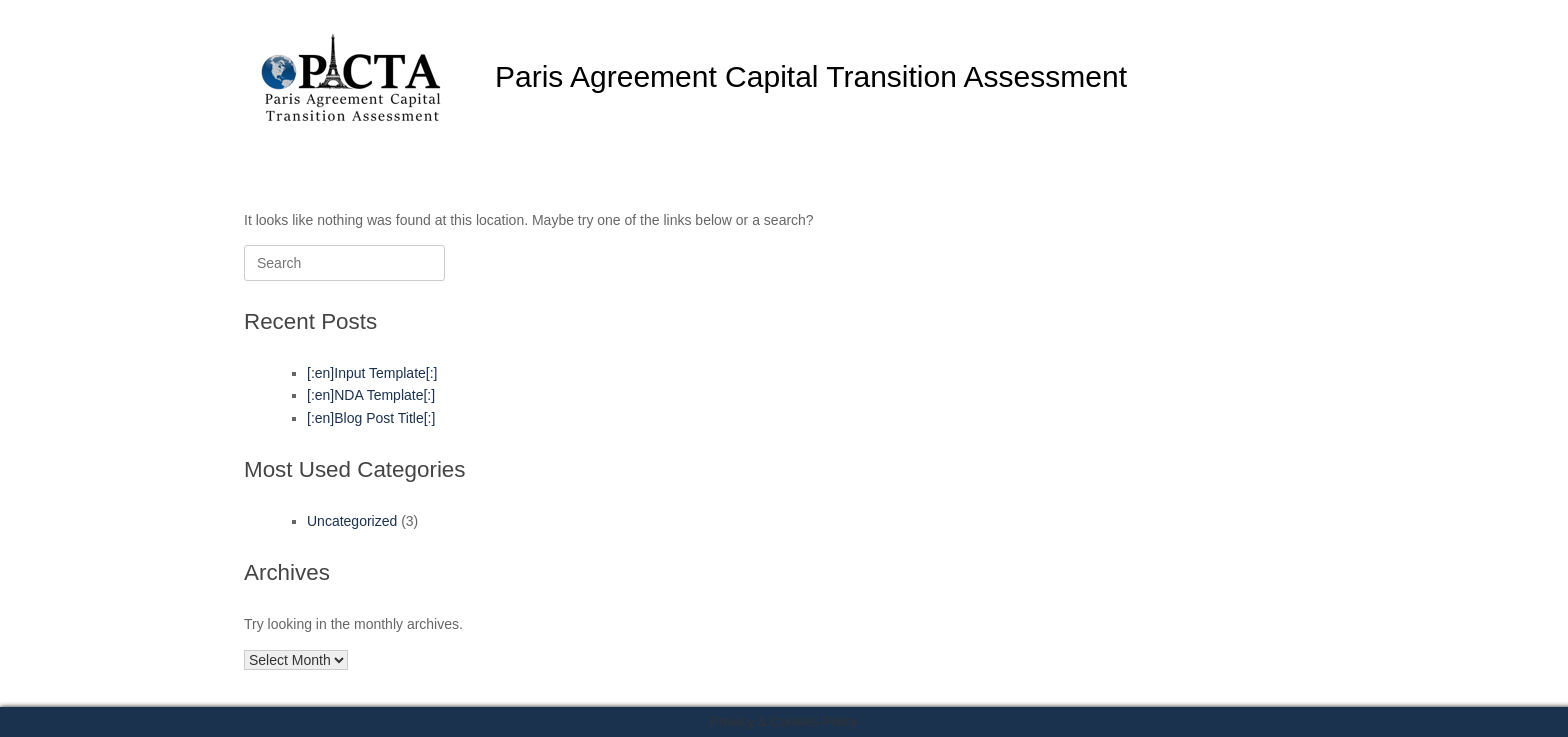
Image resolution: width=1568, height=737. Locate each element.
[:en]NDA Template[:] (371, 395)
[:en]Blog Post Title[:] (371, 418)
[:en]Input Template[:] (372, 373)
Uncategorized (352, 521)
